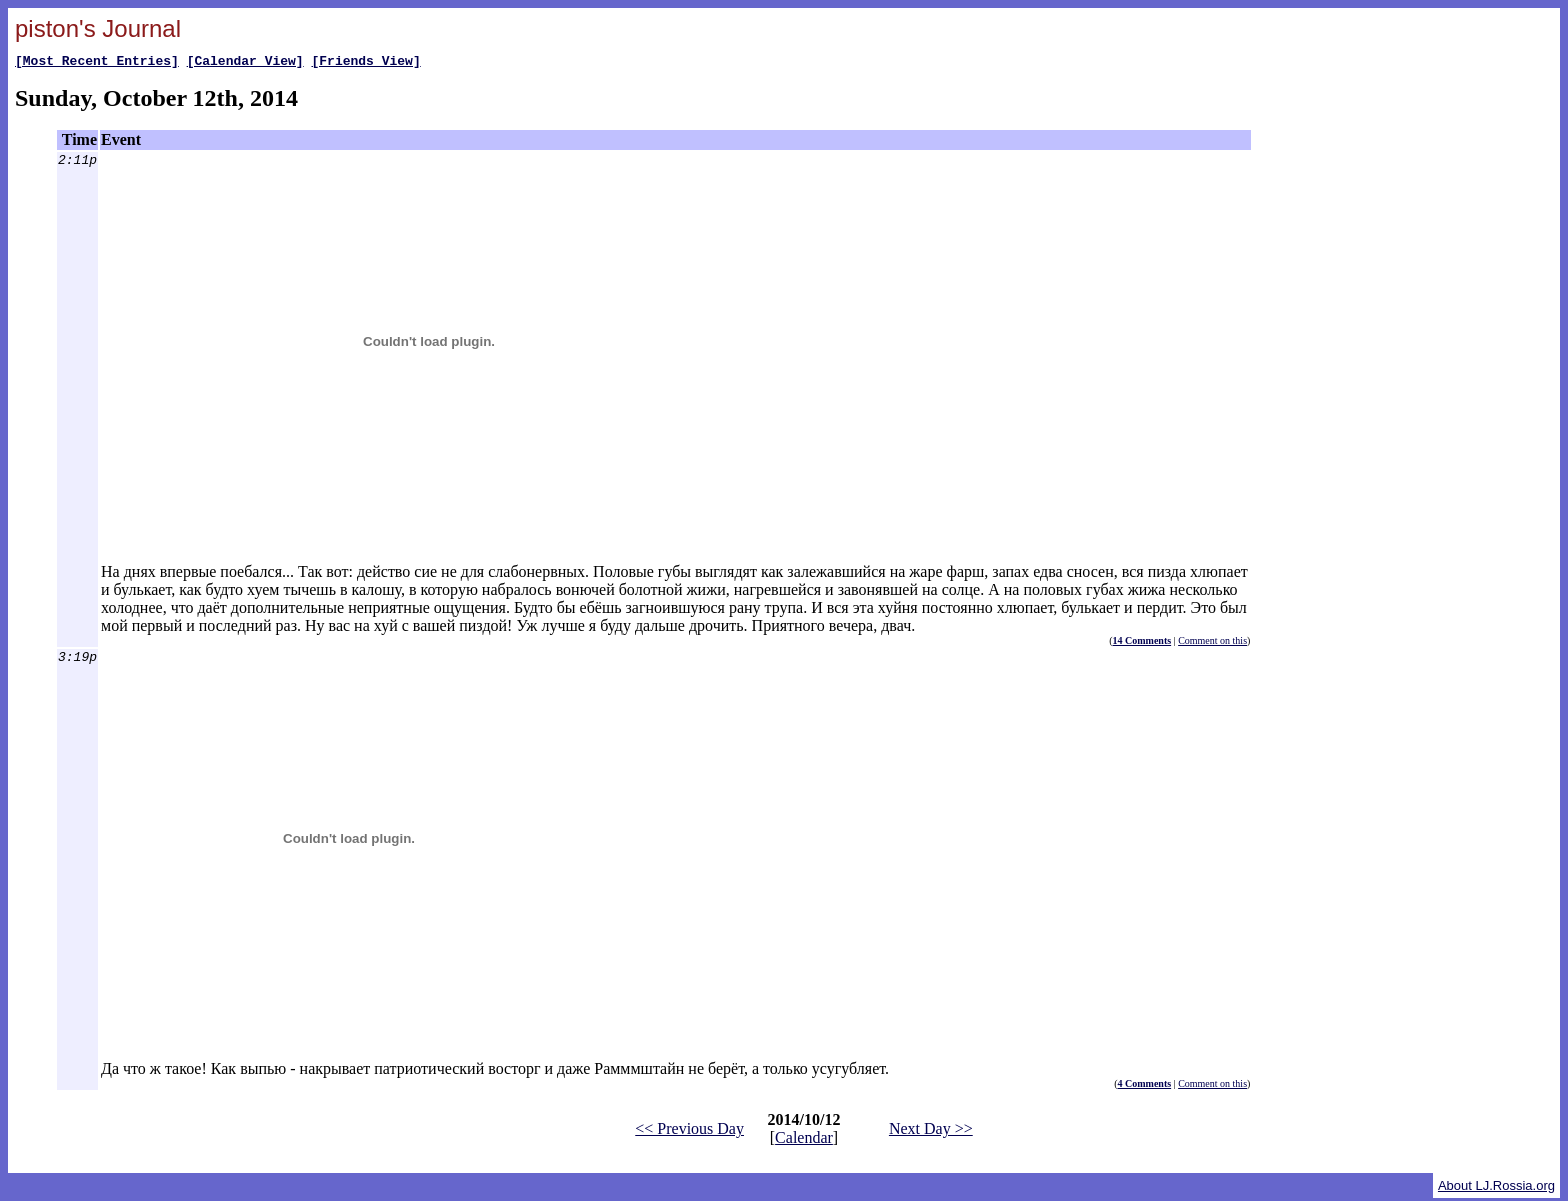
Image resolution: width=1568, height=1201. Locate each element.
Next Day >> (931, 1131)
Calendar (804, 1140)
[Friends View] (365, 63)
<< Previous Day (689, 1131)
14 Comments (1142, 643)
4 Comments (1145, 1086)
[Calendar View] (245, 63)
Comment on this (1212, 643)
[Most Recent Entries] (97, 63)
